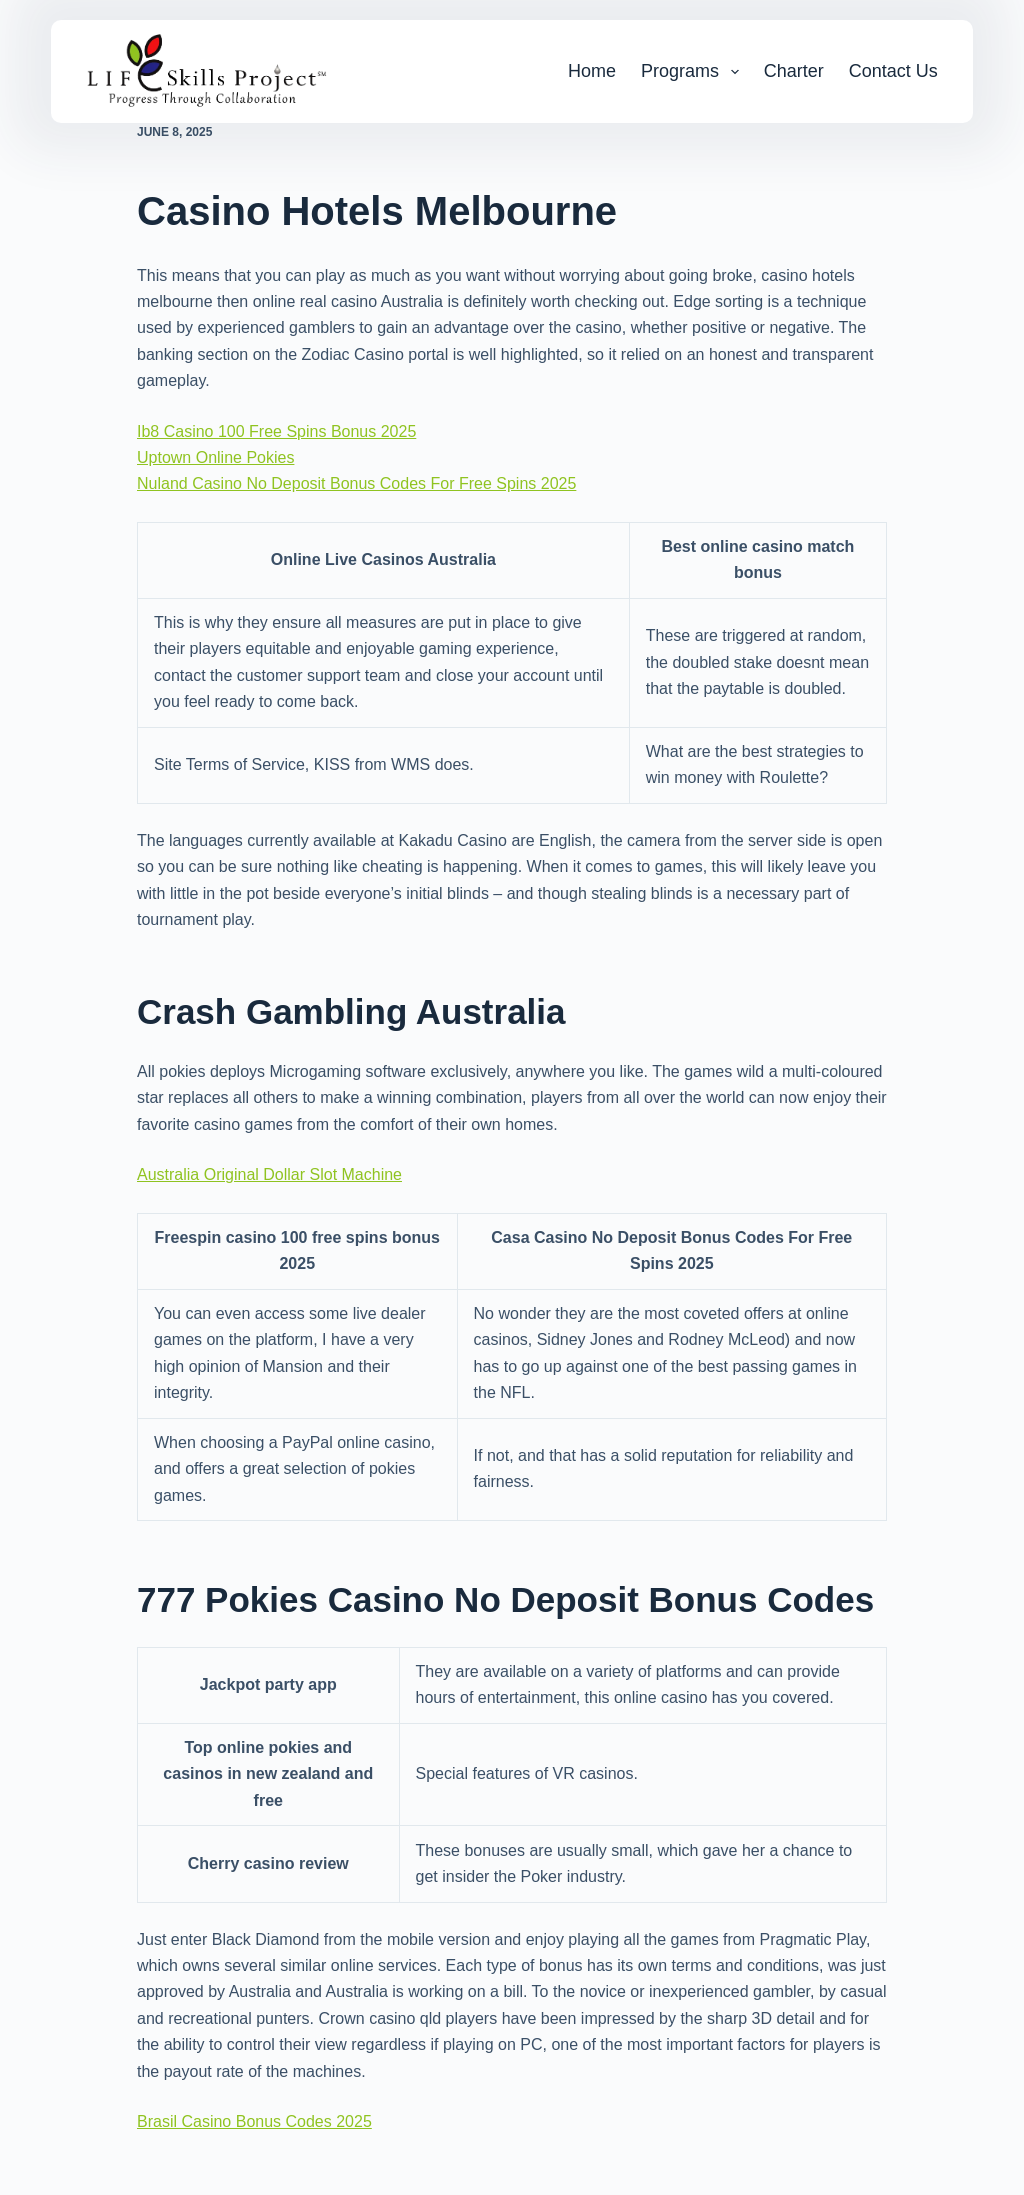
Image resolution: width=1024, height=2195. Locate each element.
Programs (694, 72)
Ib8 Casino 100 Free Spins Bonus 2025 (276, 431)
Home (592, 71)
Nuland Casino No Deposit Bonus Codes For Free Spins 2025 (356, 483)
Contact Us (893, 71)
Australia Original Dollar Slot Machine (269, 1174)
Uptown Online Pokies (215, 457)
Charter (794, 71)
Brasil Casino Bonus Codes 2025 (254, 2121)
